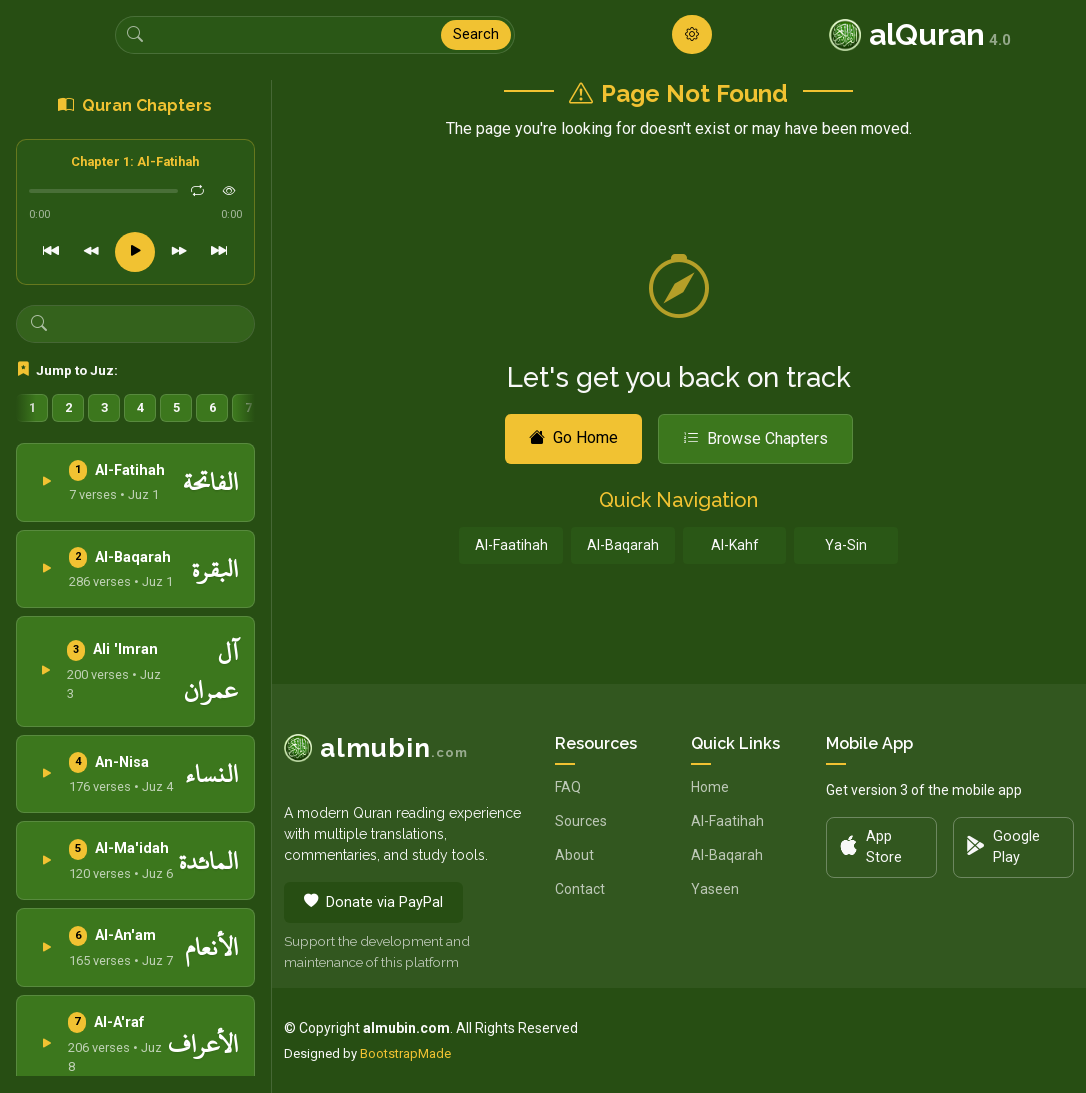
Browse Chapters (755, 438)
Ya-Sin (846, 545)
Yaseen (715, 889)
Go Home (573, 437)
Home (710, 787)
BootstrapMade (405, 1053)
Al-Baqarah (623, 545)
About (574, 855)
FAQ (568, 787)
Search (476, 34)
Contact (580, 889)
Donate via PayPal (373, 903)
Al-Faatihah (511, 545)
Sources (581, 821)
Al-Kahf (735, 545)
